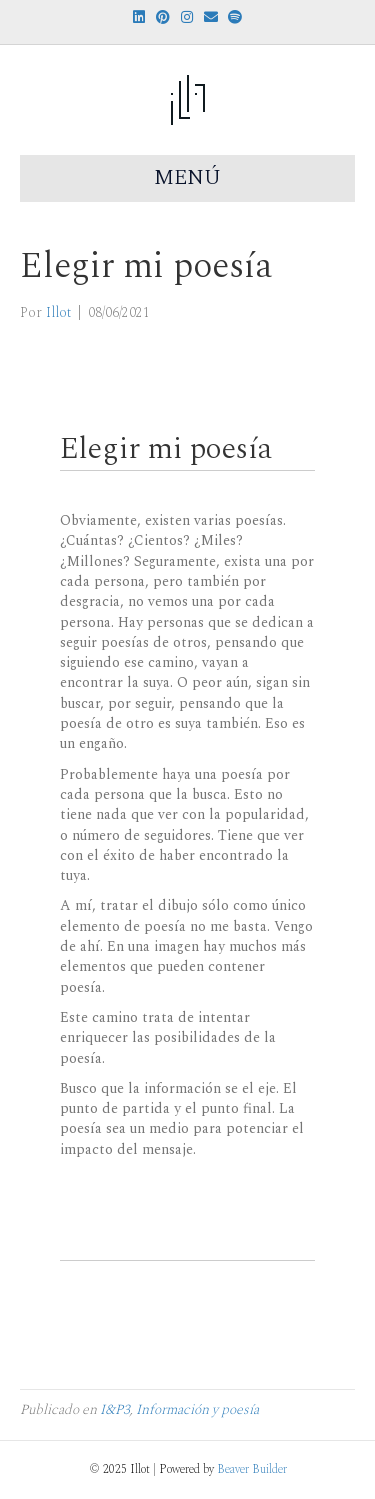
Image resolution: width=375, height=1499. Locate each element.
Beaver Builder (252, 1469)
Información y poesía (197, 1409)
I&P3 (115, 1409)
